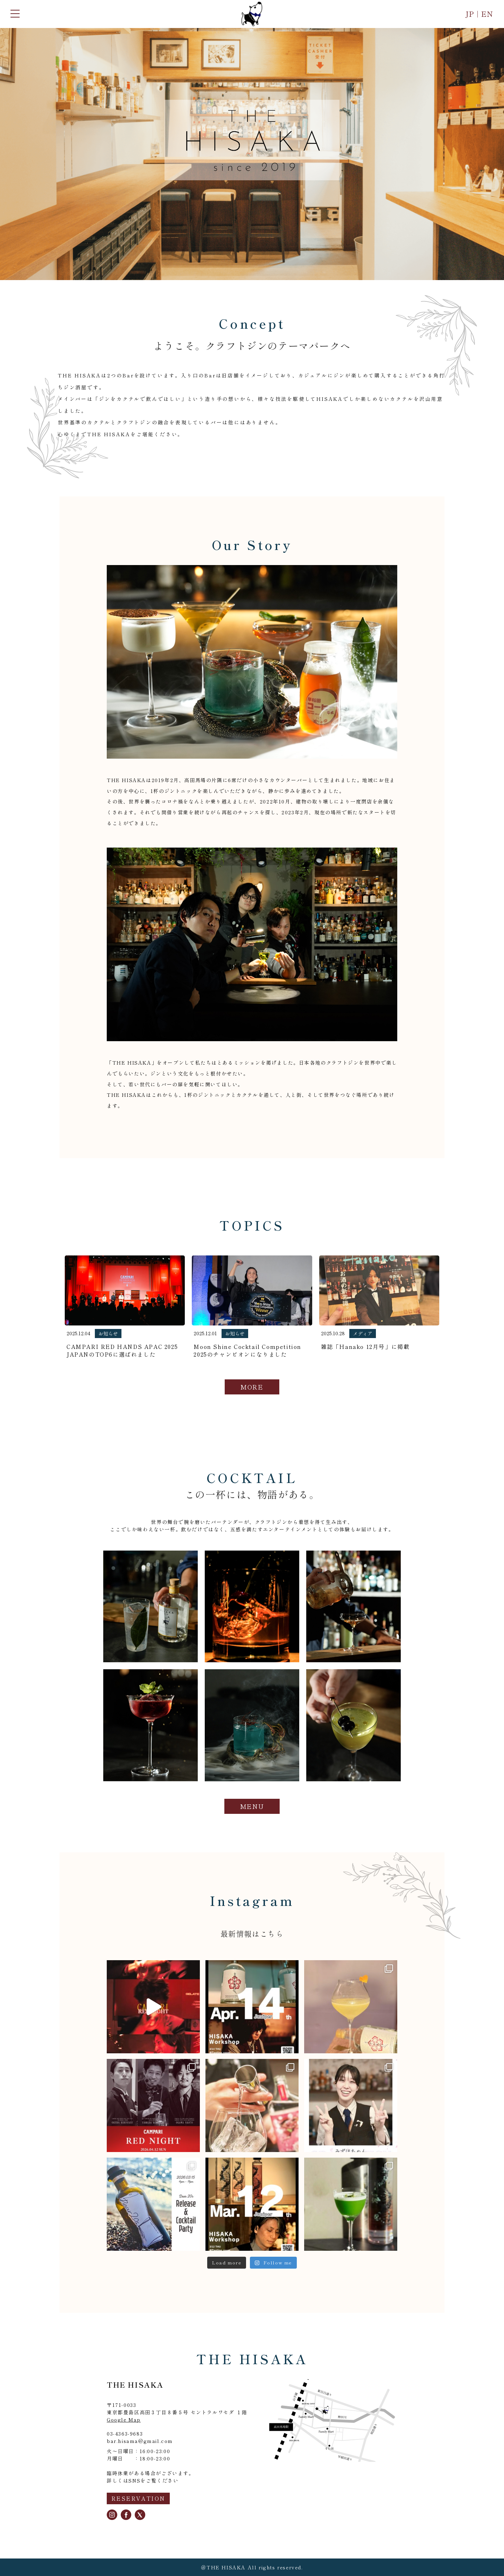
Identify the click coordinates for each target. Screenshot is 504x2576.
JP (471, 13)
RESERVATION (138, 2498)
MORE (251, 1386)
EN (487, 13)
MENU (252, 1806)
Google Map (124, 2419)
